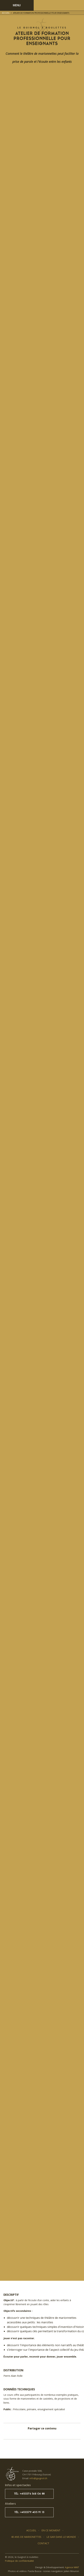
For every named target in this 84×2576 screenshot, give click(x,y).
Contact (43, 2543)
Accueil (5, 13)
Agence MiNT (72, 2567)
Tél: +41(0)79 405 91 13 (29, 2512)
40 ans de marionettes (26, 2536)
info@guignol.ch (38, 2478)
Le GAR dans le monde (61, 2536)
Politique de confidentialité (19, 2560)
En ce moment (50, 2530)
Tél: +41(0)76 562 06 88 (29, 2493)
